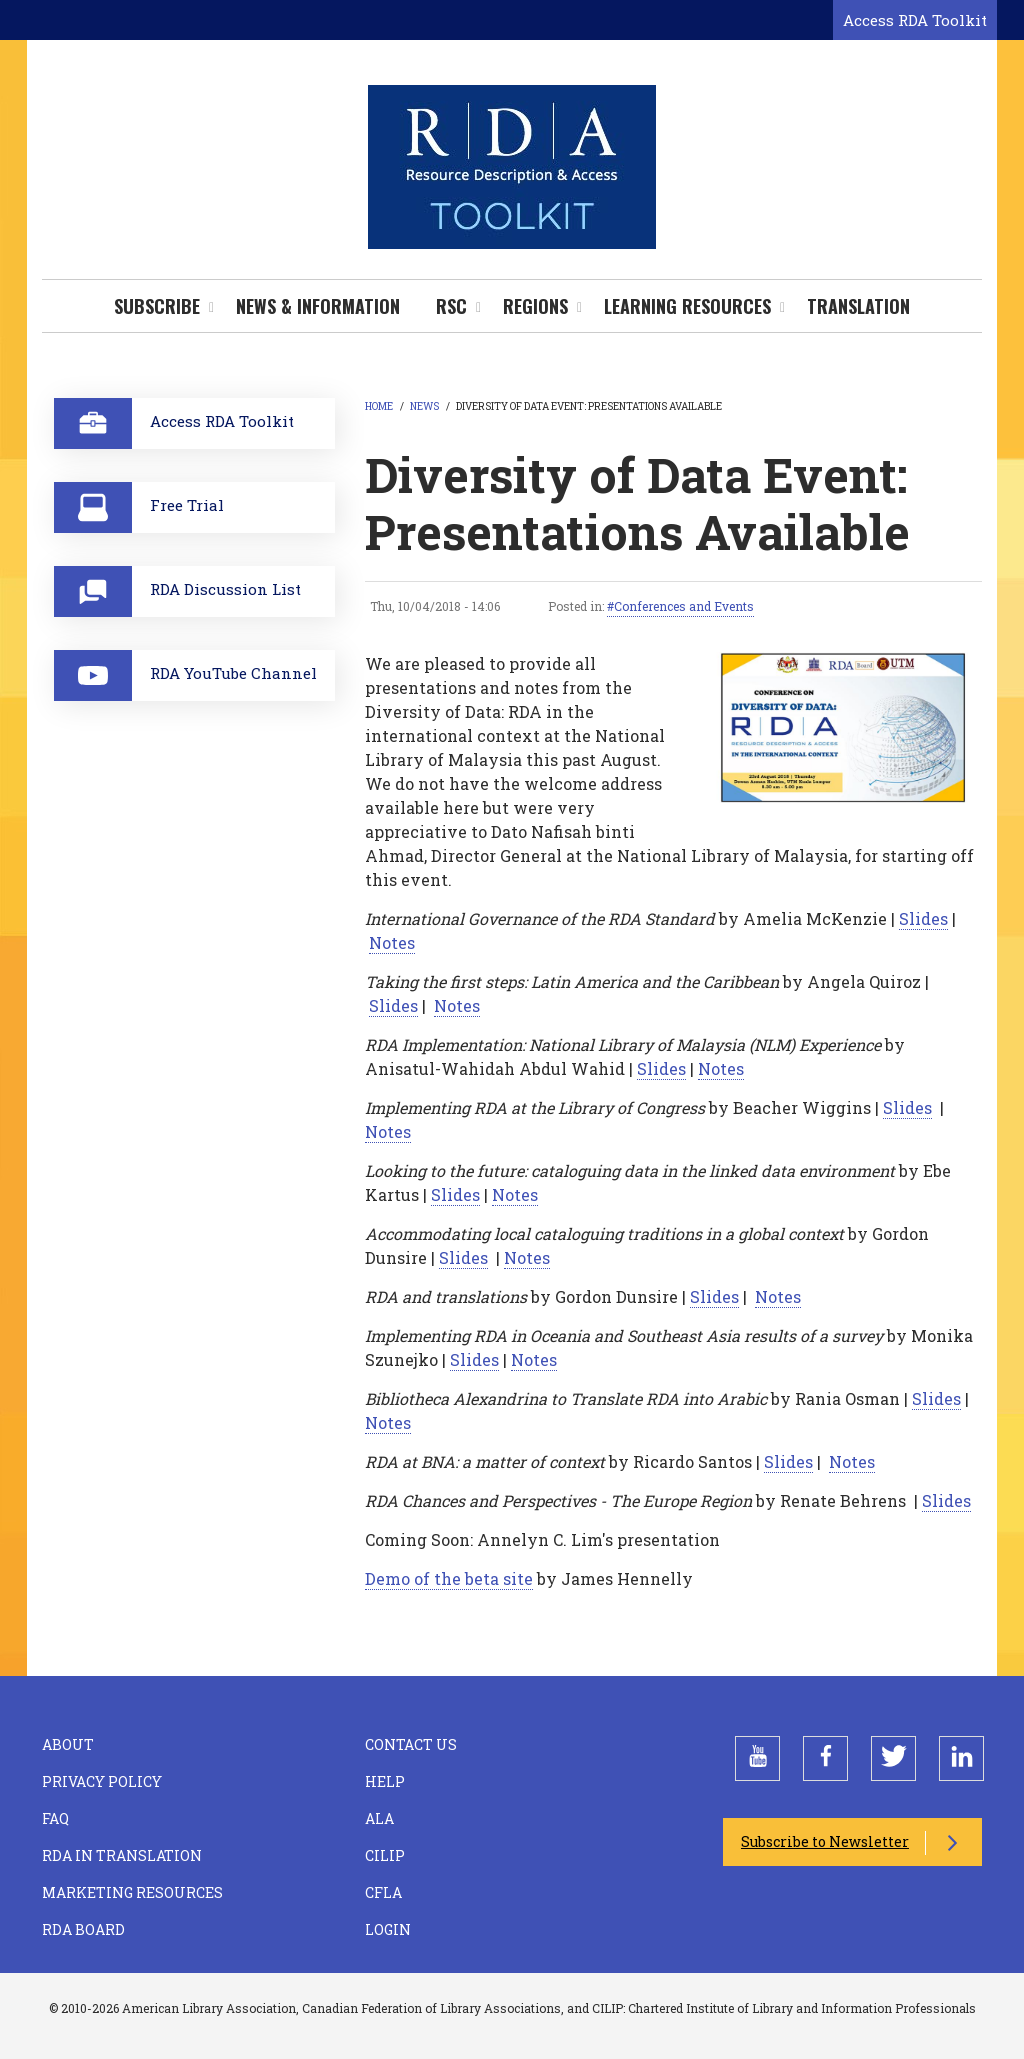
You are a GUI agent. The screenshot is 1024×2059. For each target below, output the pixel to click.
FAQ (55, 1818)
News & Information (318, 306)
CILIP (385, 1855)
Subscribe (157, 306)
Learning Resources (687, 306)
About (68, 1744)
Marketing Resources (132, 1892)
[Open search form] (814, 21)
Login (388, 1929)
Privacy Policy (102, 1781)
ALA (379, 1818)
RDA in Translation (122, 1855)
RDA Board (83, 1929)
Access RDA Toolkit (915, 20)
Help (385, 1781)
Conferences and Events (684, 606)
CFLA (383, 1892)
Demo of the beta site (449, 1578)
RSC (451, 306)
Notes (392, 942)
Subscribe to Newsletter (825, 1841)
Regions (535, 306)
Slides (923, 918)
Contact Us (411, 1744)
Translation (858, 306)
